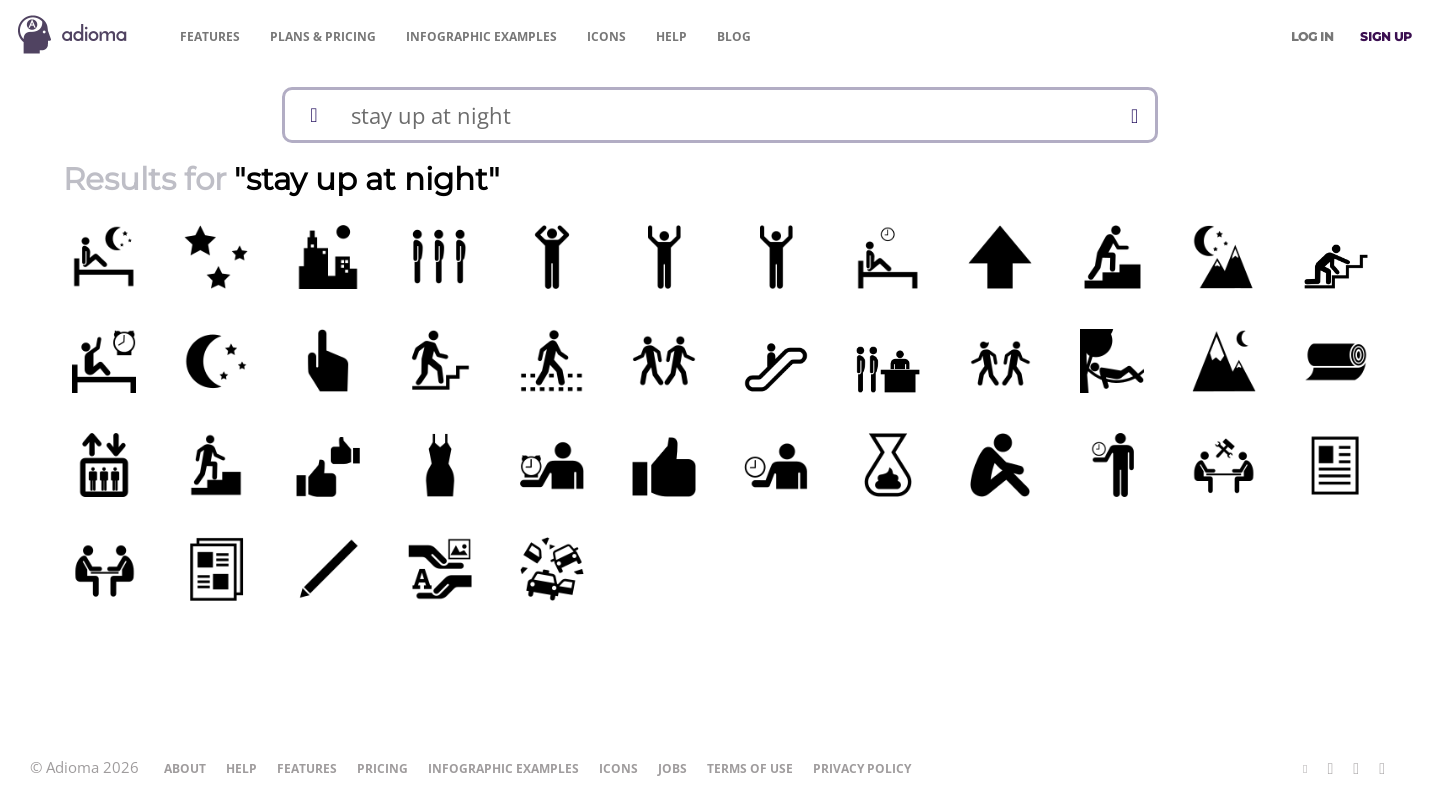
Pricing (323, 36)
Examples (481, 36)
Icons (606, 36)
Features (210, 36)
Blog (734, 36)
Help (671, 36)
